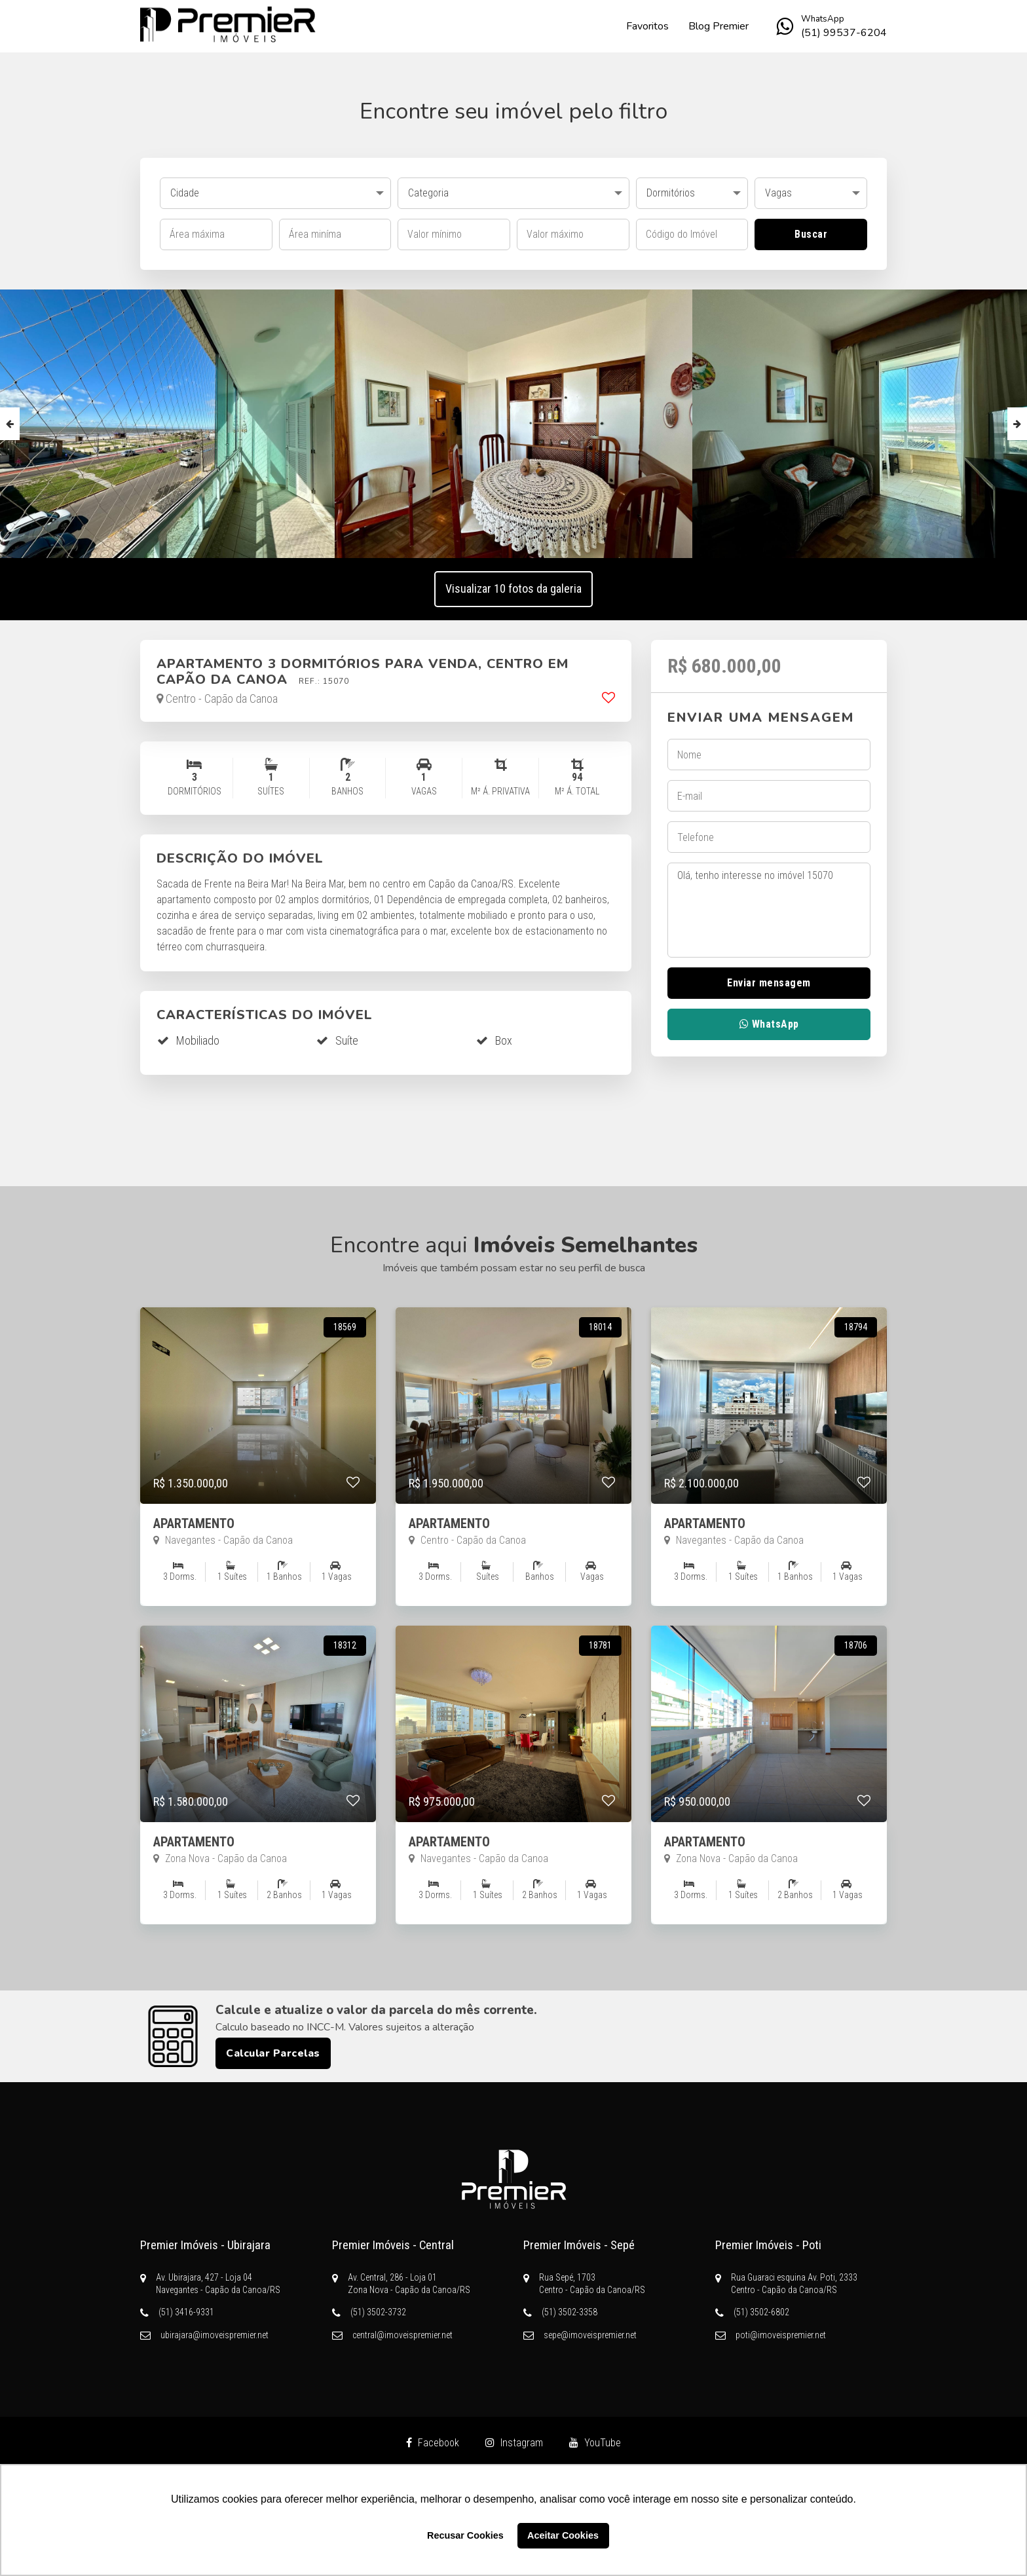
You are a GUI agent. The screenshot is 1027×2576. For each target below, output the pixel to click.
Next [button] (1017, 423)
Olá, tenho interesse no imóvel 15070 (768, 910)
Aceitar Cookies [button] (563, 2535)
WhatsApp (769, 1024)
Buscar (810, 234)
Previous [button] (10, 423)
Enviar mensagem (769, 983)
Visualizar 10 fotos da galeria (513, 588)
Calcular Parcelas (273, 2053)
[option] (514, 423)
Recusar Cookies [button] (465, 2535)
